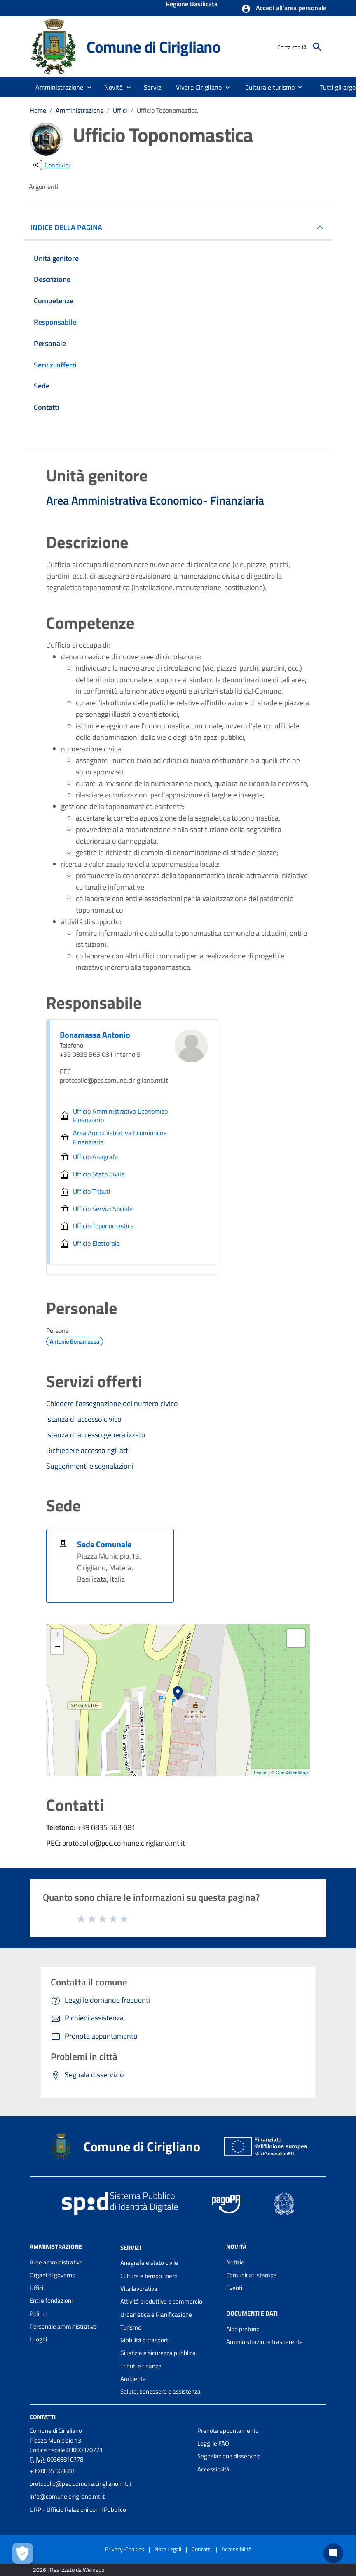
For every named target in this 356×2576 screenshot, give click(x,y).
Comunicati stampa (251, 2275)
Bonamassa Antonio (95, 1034)
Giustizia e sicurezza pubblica (158, 2352)
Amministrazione (79, 110)
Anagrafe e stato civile (149, 2262)
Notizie (235, 2262)
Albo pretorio (243, 2329)
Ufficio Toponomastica (167, 110)
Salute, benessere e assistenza (160, 2391)
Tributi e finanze (141, 2366)
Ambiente (133, 2378)
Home (38, 110)
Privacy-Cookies (124, 2549)
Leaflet (260, 1772)
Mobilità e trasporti (144, 2340)
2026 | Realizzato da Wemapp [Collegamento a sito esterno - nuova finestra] (68, 2569)
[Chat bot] (333, 2553)
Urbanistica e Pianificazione (156, 2314)
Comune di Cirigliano (153, 46)
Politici (38, 2313)
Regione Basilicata (192, 4)
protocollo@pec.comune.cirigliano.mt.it (80, 2483)
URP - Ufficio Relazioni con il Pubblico (78, 2509)
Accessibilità (213, 2469)
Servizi (130, 2247)
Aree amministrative (56, 2262)
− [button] (57, 1647)
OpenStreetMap (292, 1772)
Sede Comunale (104, 1544)
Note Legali (168, 2549)
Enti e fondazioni (51, 2300)
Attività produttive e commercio (161, 2301)
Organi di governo (52, 2275)
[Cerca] (317, 47)
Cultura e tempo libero (149, 2276)
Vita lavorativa (138, 2288)
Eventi (234, 2287)
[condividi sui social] (51, 165)
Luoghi (38, 2339)
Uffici (120, 110)
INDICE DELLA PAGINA (69, 227)
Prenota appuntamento (228, 2430)
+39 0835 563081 (52, 2471)
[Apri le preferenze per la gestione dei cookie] (22, 2553)
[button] (283, 9)
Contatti (43, 2416)
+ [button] (57, 1635)
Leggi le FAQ (213, 2443)
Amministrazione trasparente (264, 2341)
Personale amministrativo (63, 2326)
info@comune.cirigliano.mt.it (67, 2496)
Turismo (130, 2327)
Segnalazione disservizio (229, 2456)
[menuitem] (266, 87)
